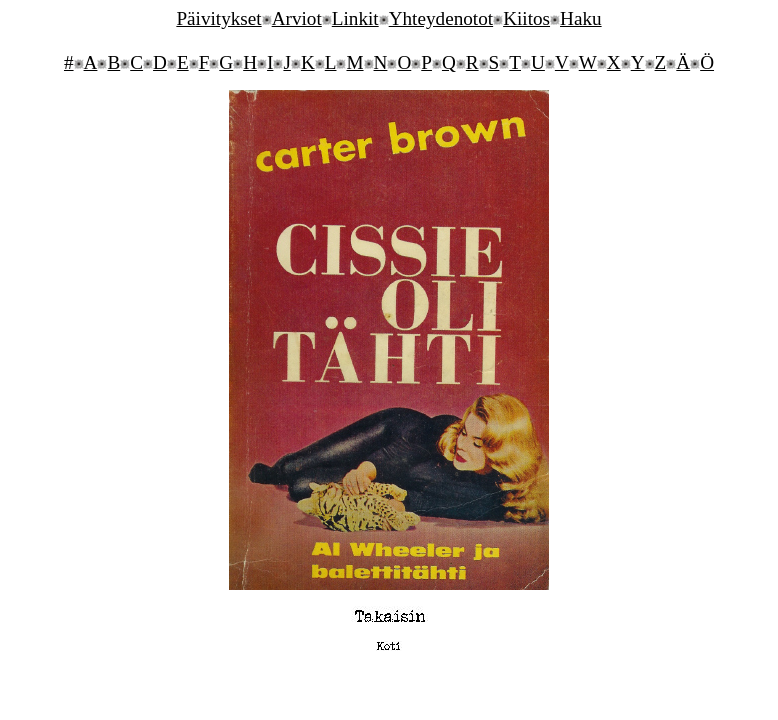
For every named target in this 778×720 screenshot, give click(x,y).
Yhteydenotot (441, 18)
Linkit (355, 18)
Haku (581, 18)
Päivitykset (218, 18)
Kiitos (526, 18)
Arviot (297, 18)
